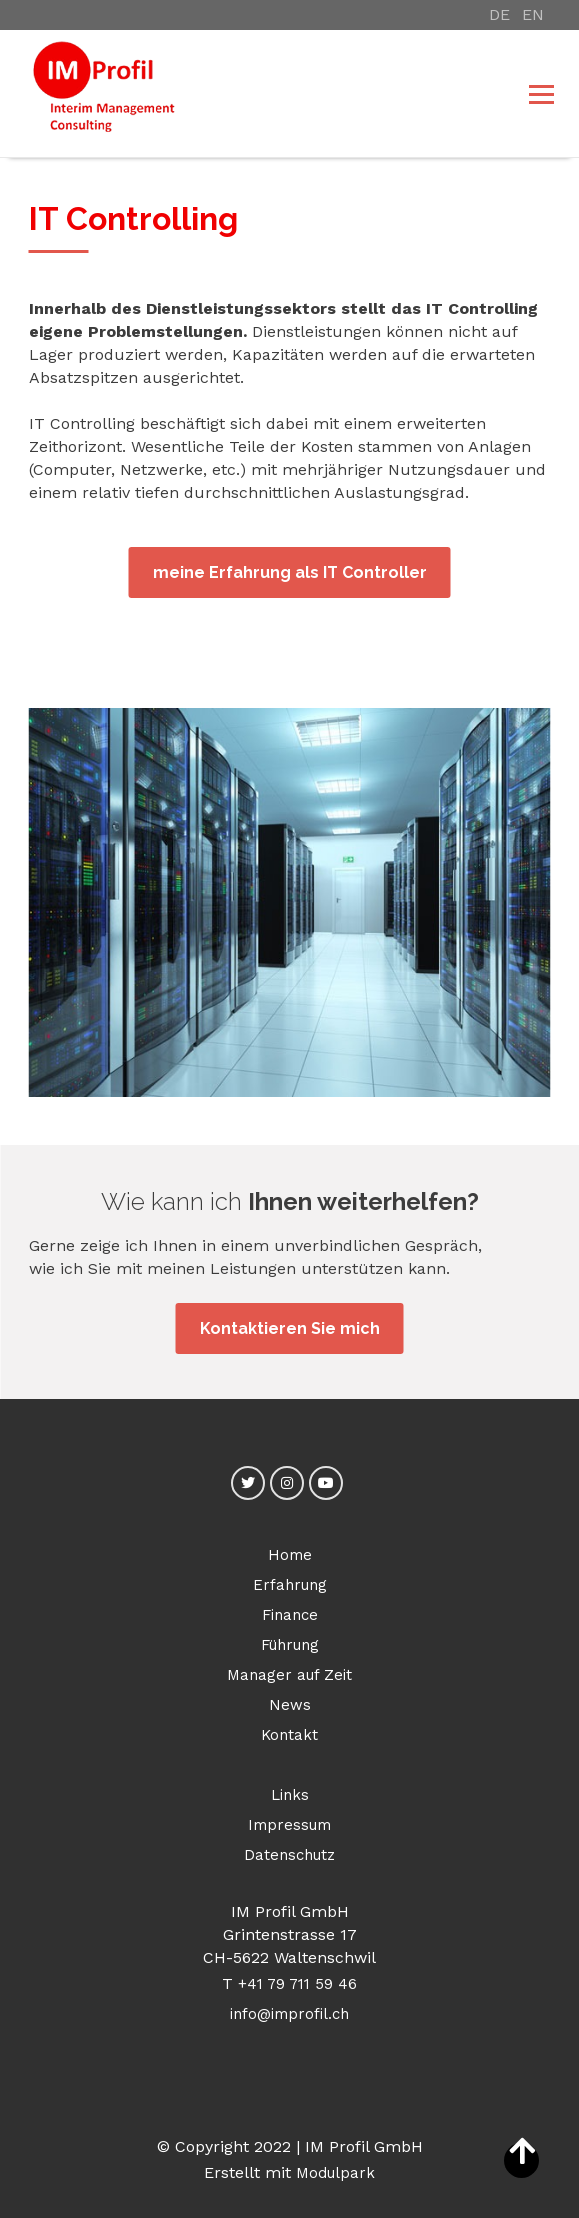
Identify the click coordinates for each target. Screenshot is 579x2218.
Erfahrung (290, 1585)
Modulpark (335, 2173)
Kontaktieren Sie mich (290, 1328)
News (290, 1705)
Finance (290, 1615)
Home (290, 1555)
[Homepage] (237, 93)
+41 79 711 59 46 (297, 1984)
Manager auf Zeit (289, 1675)
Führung (290, 1645)
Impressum (289, 1825)
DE (499, 14)
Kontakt (289, 1735)
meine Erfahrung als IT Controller (290, 572)
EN (533, 14)
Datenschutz (289, 1855)
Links (290, 1795)
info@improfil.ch (289, 2014)
